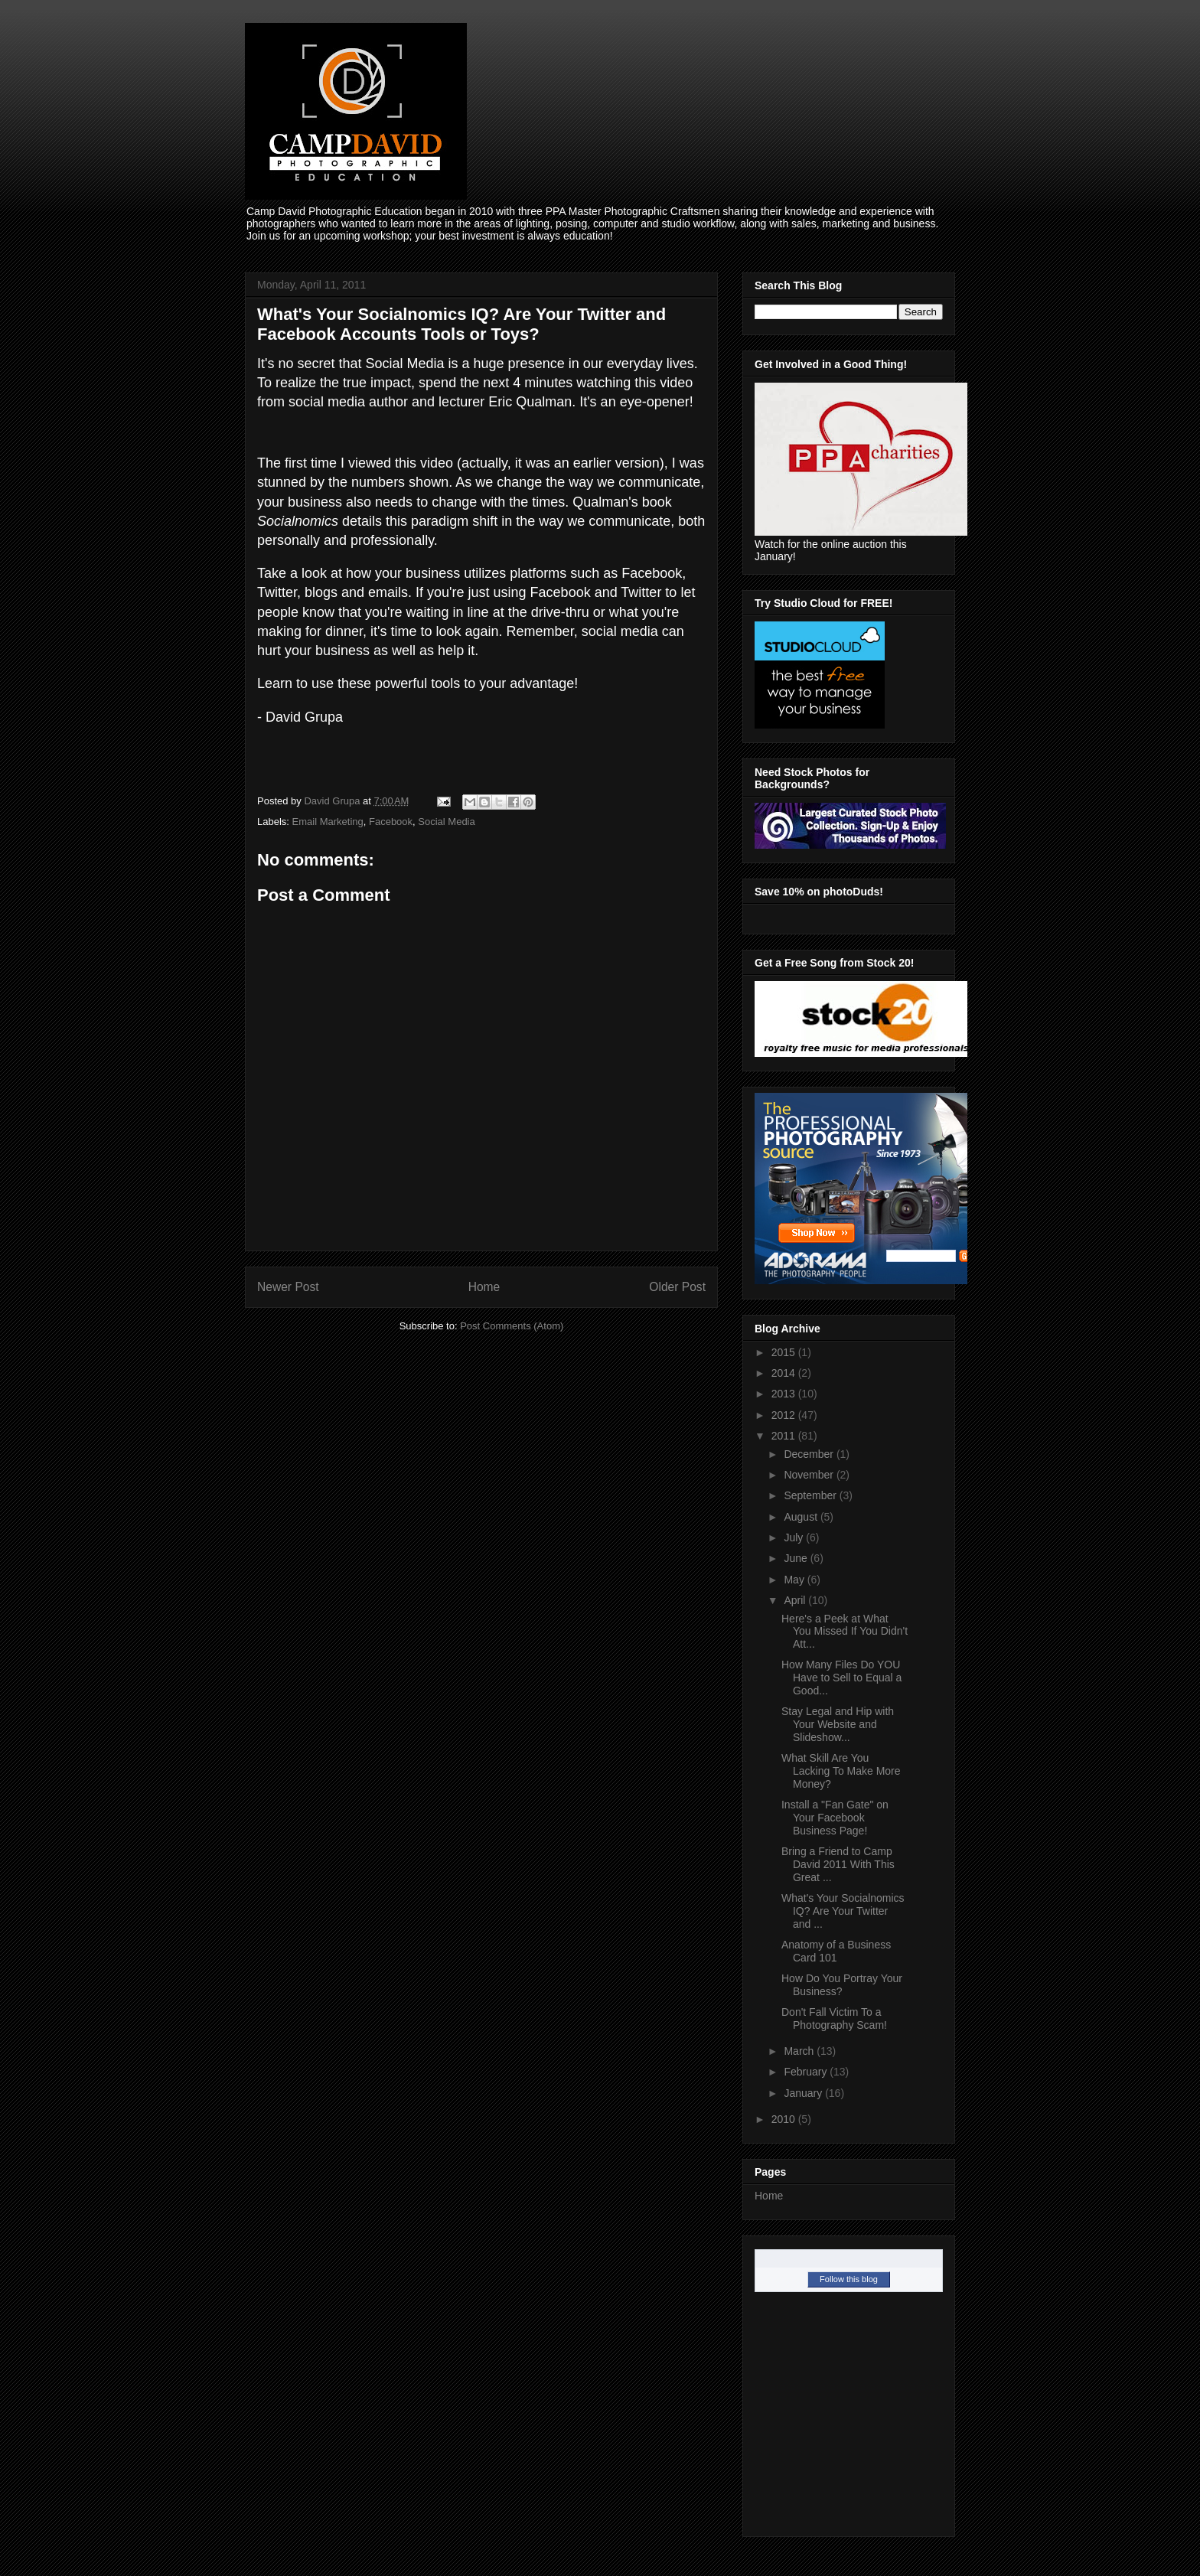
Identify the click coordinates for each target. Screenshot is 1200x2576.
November (810, 1475)
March (800, 2051)
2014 (784, 1373)
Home (484, 1286)
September (811, 1495)
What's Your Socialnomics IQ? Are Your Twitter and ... (843, 1911)
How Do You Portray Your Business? (841, 1984)
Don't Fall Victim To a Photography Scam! (834, 2018)
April (796, 1600)
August (802, 1517)
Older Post (677, 1286)
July (795, 1537)
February (807, 2072)
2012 (784, 1415)
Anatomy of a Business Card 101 (836, 1951)
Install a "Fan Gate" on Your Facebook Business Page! (835, 1817)
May (795, 1579)
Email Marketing (328, 821)
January (804, 2093)
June (797, 1558)
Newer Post (288, 1286)
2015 (784, 1352)
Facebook (390, 821)
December (810, 1454)
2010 (784, 2119)
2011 (784, 1436)
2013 (784, 1393)
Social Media (446, 821)
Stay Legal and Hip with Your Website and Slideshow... (837, 1724)
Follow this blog (849, 2279)
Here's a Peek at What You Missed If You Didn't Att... (844, 1631)
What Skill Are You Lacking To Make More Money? (841, 1771)
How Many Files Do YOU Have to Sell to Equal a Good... (841, 1677)
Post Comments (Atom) (511, 1326)
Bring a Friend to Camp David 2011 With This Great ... (838, 1864)
